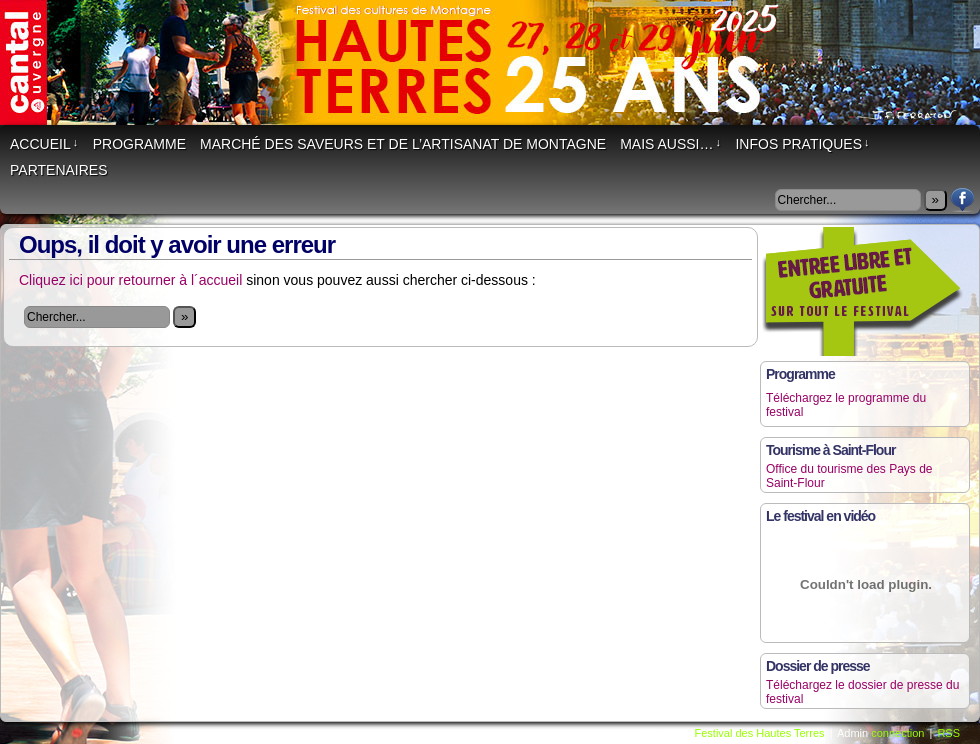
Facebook (962, 199)
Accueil (44, 144)
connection (897, 733)
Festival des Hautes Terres (760, 733)
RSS (948, 733)
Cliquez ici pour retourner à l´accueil (130, 280)
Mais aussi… (670, 144)
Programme (139, 144)
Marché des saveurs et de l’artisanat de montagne (403, 144)
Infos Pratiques (802, 144)
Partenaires (59, 170)
